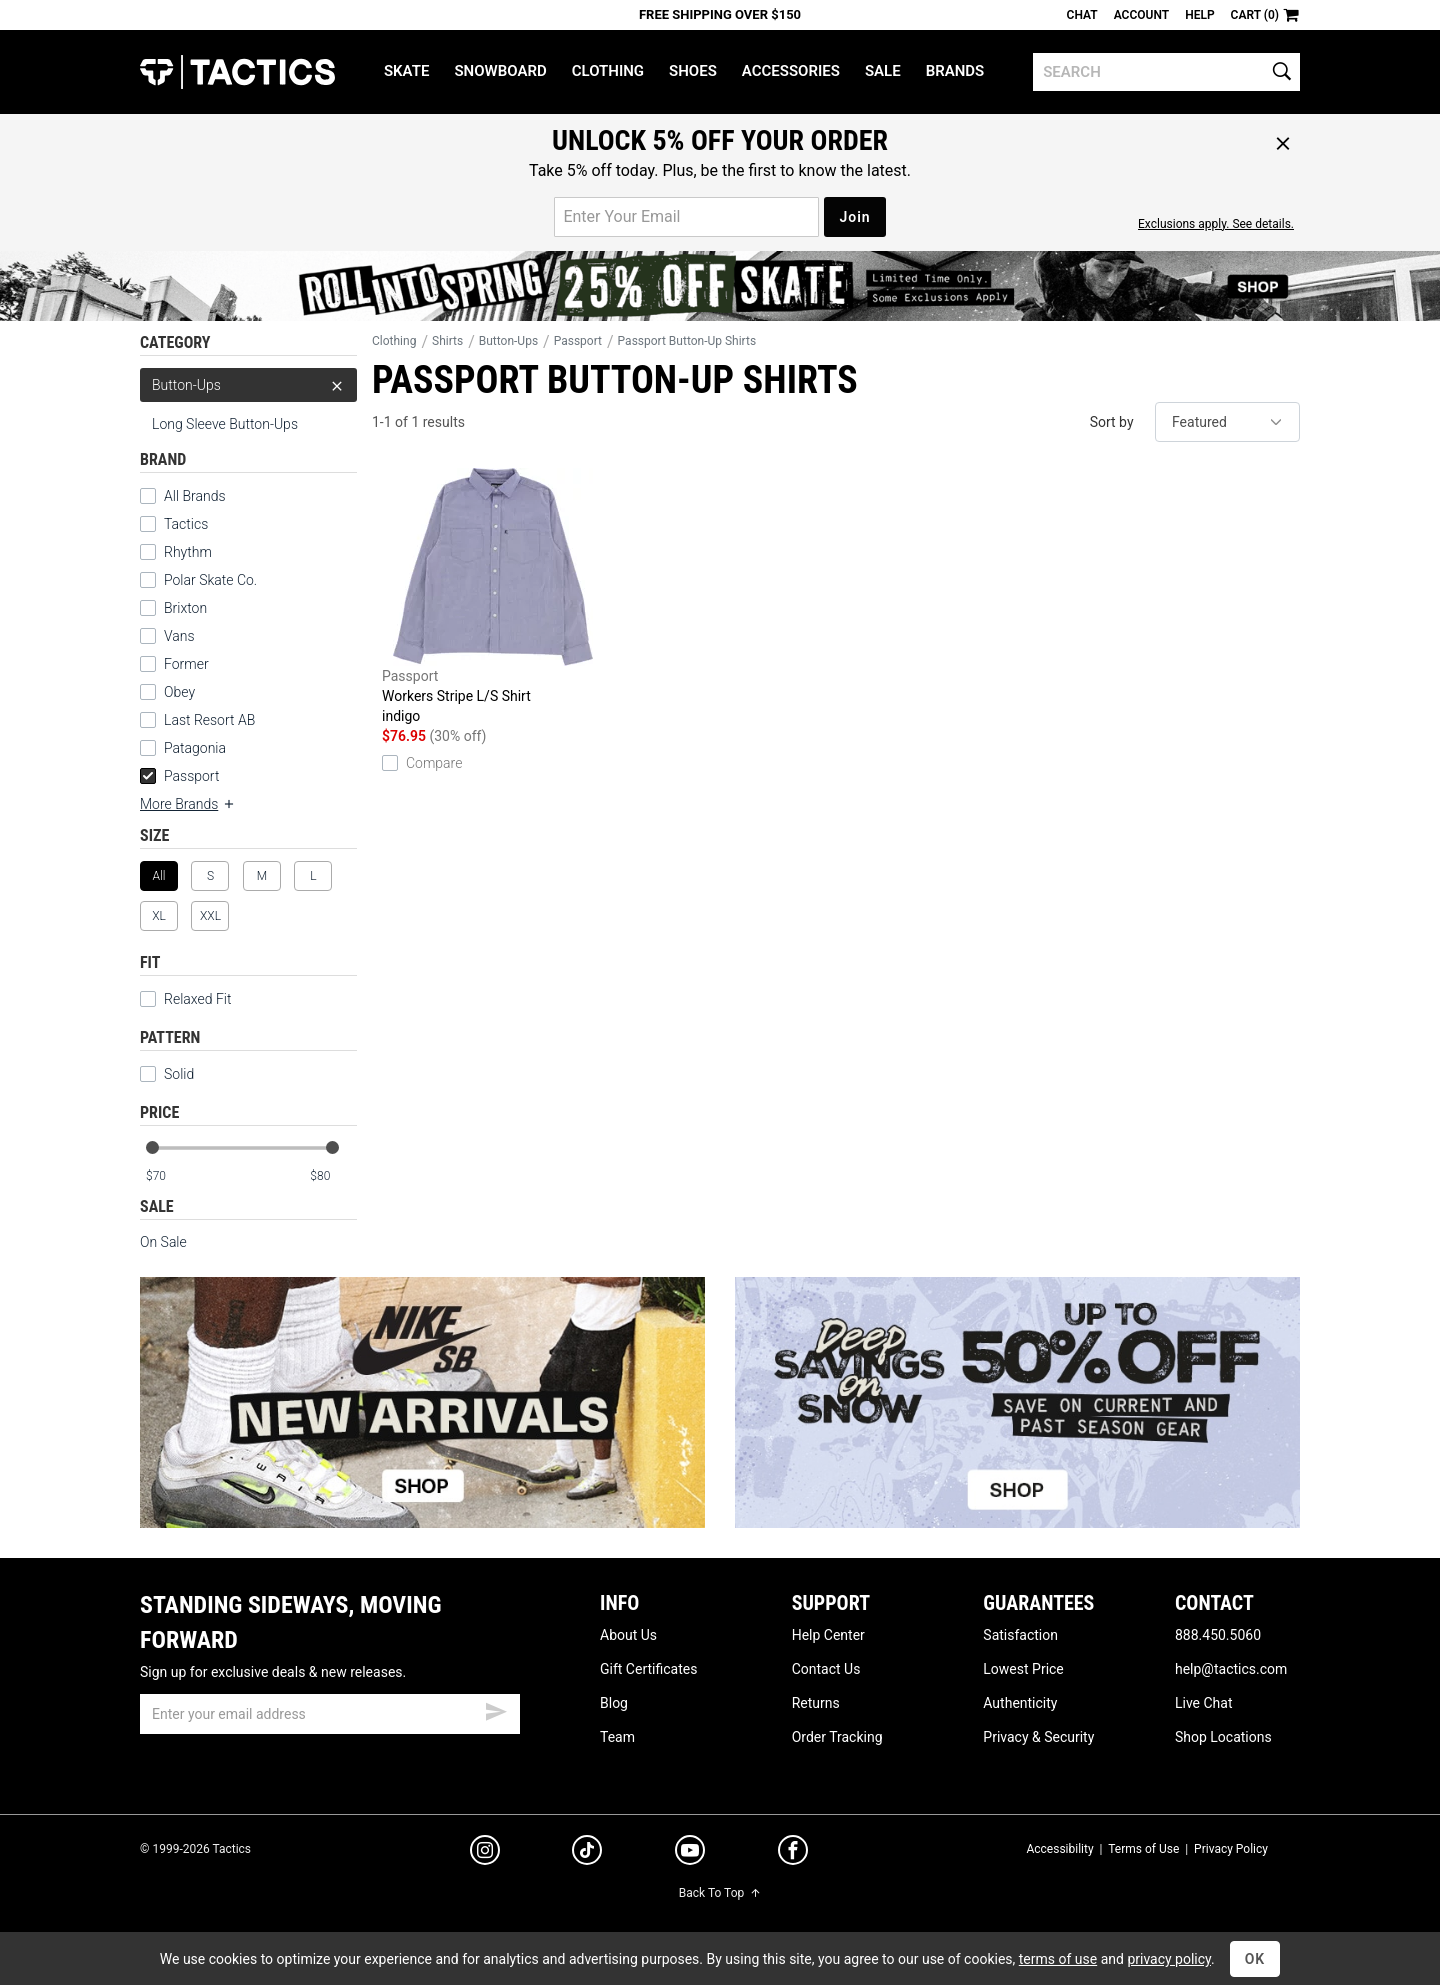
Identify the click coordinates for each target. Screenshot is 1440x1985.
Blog (614, 1703)
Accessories (791, 71)
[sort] (1227, 422)
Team (617, 1737)
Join (854, 217)
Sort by (1112, 422)
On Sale (163, 1242)
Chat (1082, 15)
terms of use (1058, 1959)
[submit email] (496, 1709)
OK (1255, 1959)
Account (1141, 15)
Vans (179, 636)
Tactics (237, 72)
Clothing (608, 71)
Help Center (828, 1635)
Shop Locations (1223, 1737)
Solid (179, 1074)
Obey (179, 692)
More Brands (188, 804)
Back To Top (720, 1893)
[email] (330, 1714)
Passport (179, 776)
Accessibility (1059, 1849)
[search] (1166, 72)
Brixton (185, 608)
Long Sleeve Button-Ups (225, 424)
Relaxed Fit (185, 999)
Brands (955, 71)
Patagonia (195, 748)
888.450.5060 (1218, 1635)
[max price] (333, 1176)
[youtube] (690, 1854)
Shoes (693, 71)
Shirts (447, 341)
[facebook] (793, 1854)
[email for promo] (686, 217)
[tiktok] (587, 1853)
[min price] (169, 1176)
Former (186, 664)
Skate (406, 71)
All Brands (195, 496)
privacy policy (1169, 1959)
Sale (883, 71)
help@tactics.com (1231, 1669)
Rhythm (188, 552)
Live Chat (1204, 1703)
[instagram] (485, 1853)
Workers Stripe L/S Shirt (493, 597)
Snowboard (500, 71)
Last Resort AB (209, 720)
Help (1199, 15)
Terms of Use (1143, 1849)
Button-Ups (248, 385)
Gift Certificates (648, 1669)
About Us (628, 1635)
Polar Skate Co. (210, 580)
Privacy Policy (1231, 1849)
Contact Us (826, 1669)
